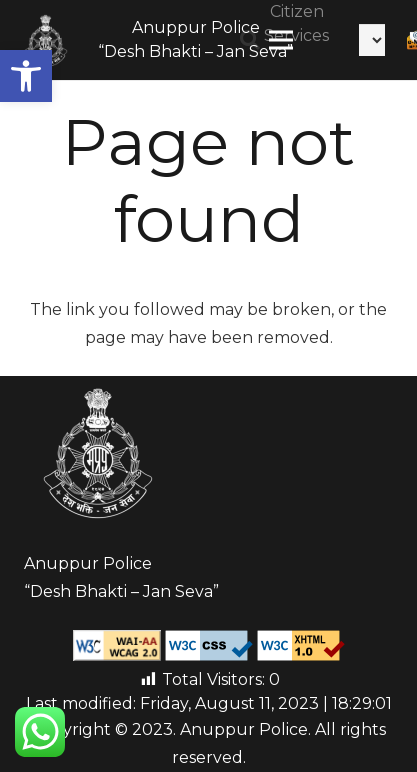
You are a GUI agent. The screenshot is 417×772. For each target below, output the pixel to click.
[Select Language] (372, 40)
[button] (26, 76)
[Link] (46, 40)
